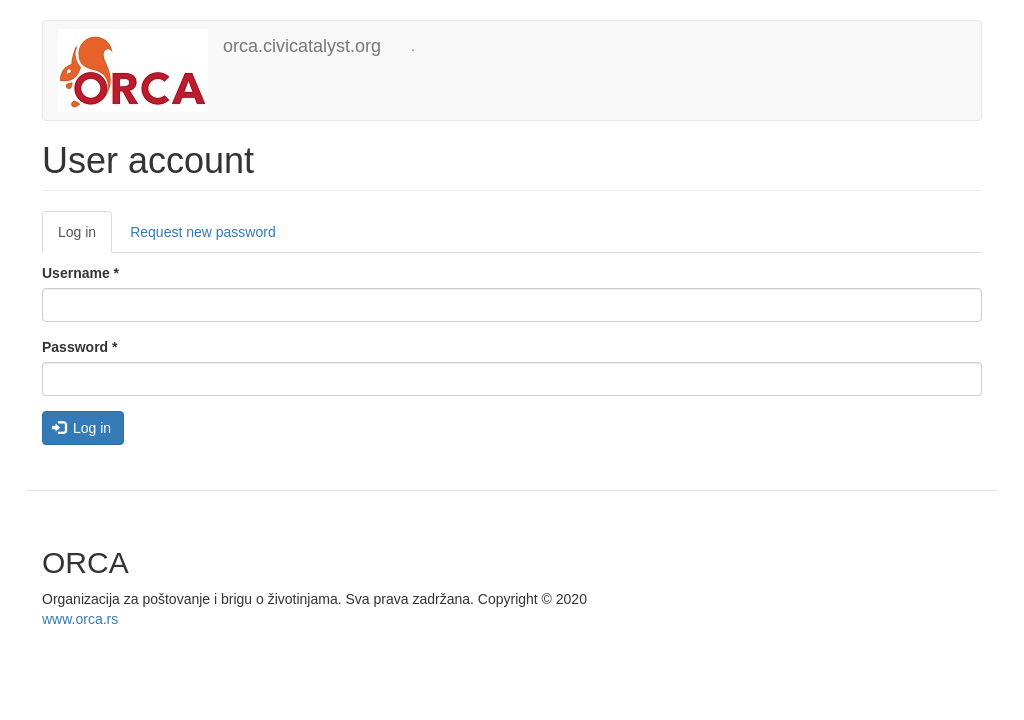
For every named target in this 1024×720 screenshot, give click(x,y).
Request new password (203, 232)
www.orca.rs (80, 619)
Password (79, 347)
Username (80, 273)
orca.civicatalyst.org (302, 46)
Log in (85, 237)
